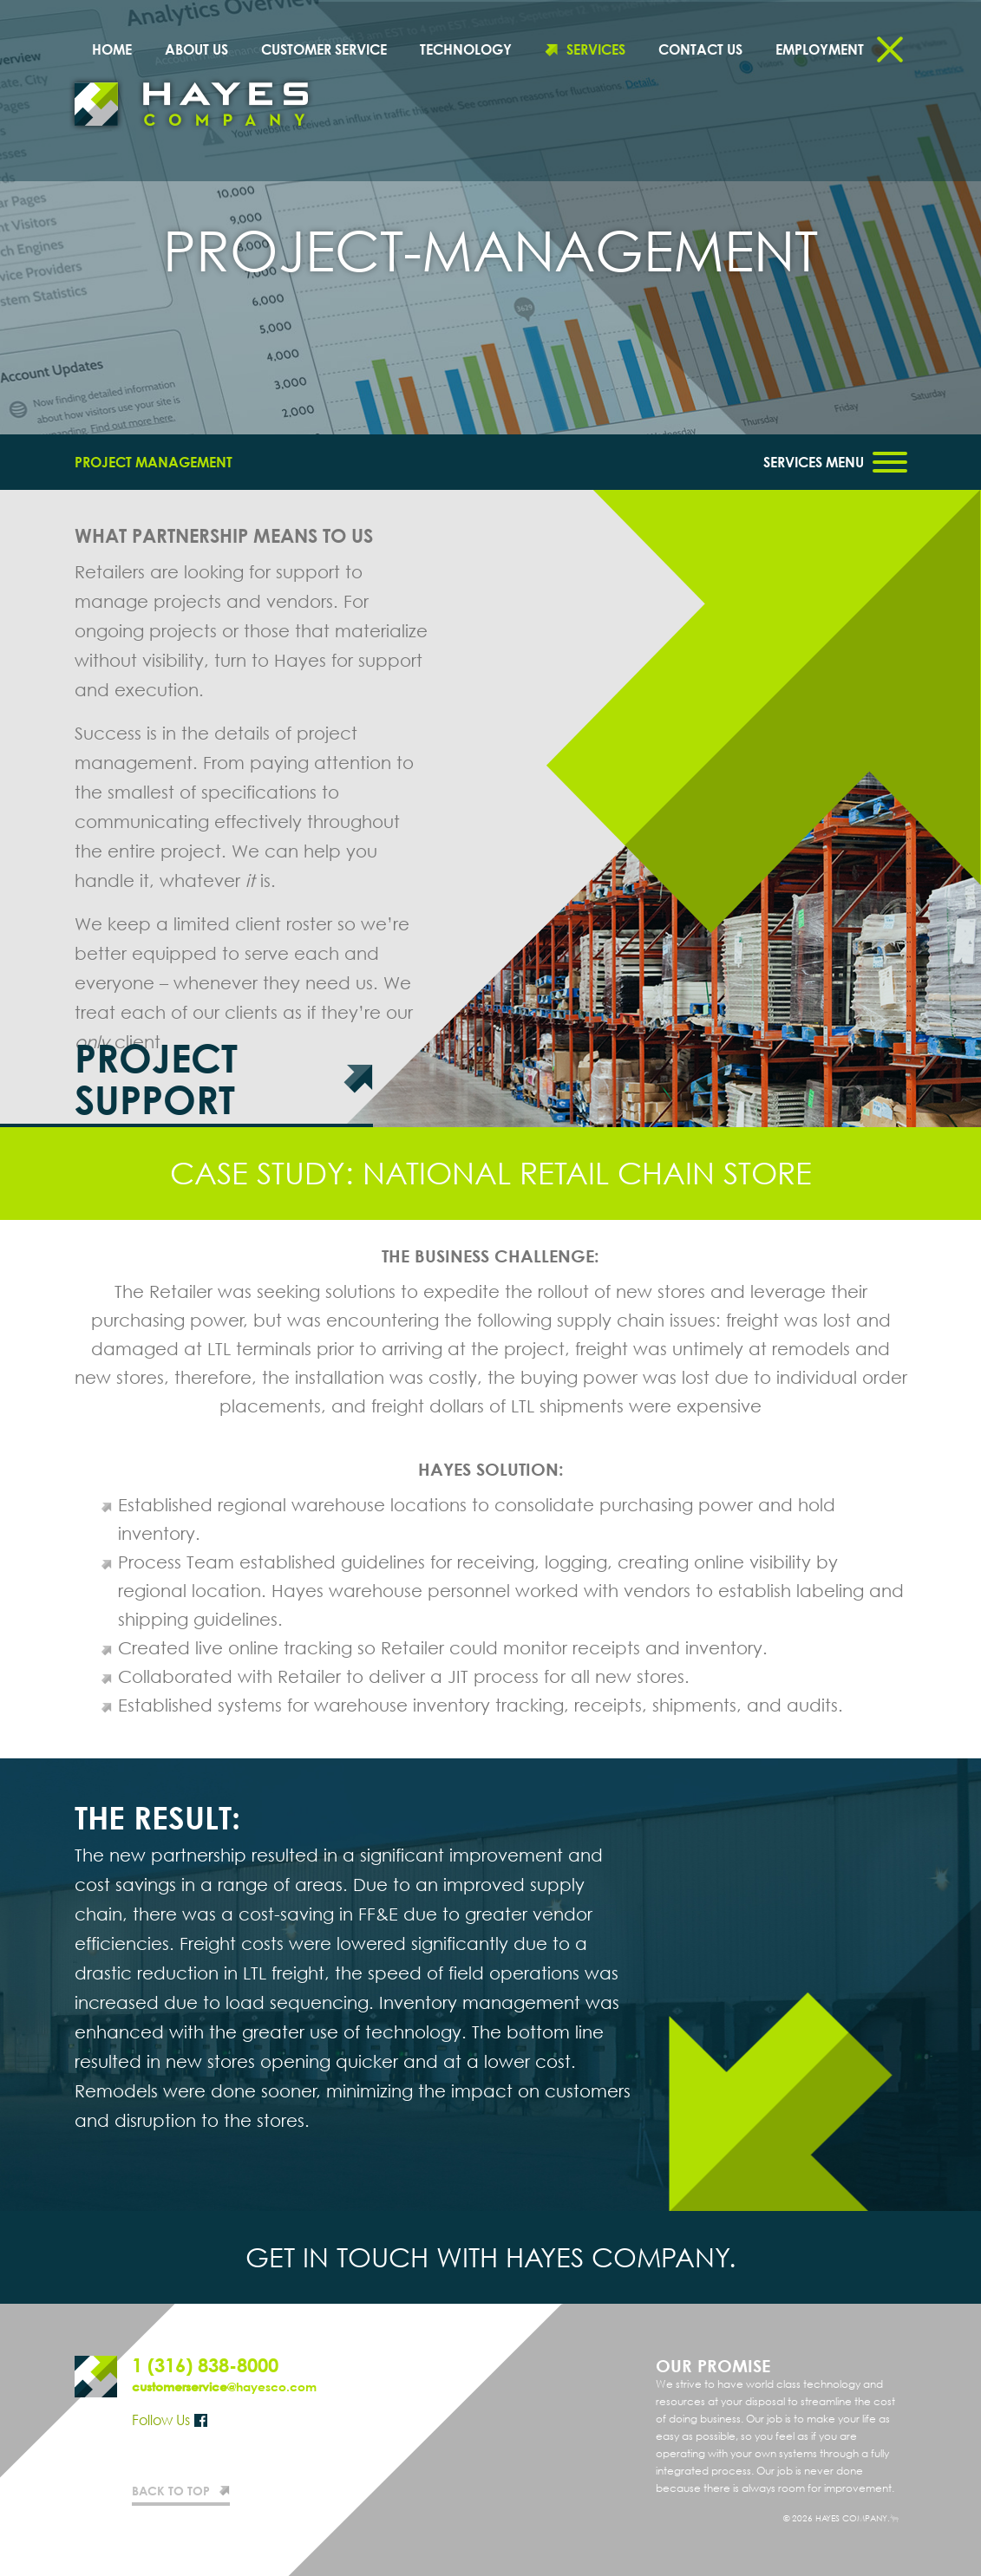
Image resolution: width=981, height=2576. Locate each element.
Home (112, 49)
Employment (819, 49)
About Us (196, 49)
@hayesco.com (224, 2386)
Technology (466, 49)
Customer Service (324, 49)
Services (595, 49)
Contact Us (700, 49)
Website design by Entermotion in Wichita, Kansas (894, 2518)
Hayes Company (191, 104)
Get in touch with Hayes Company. (490, 2257)
